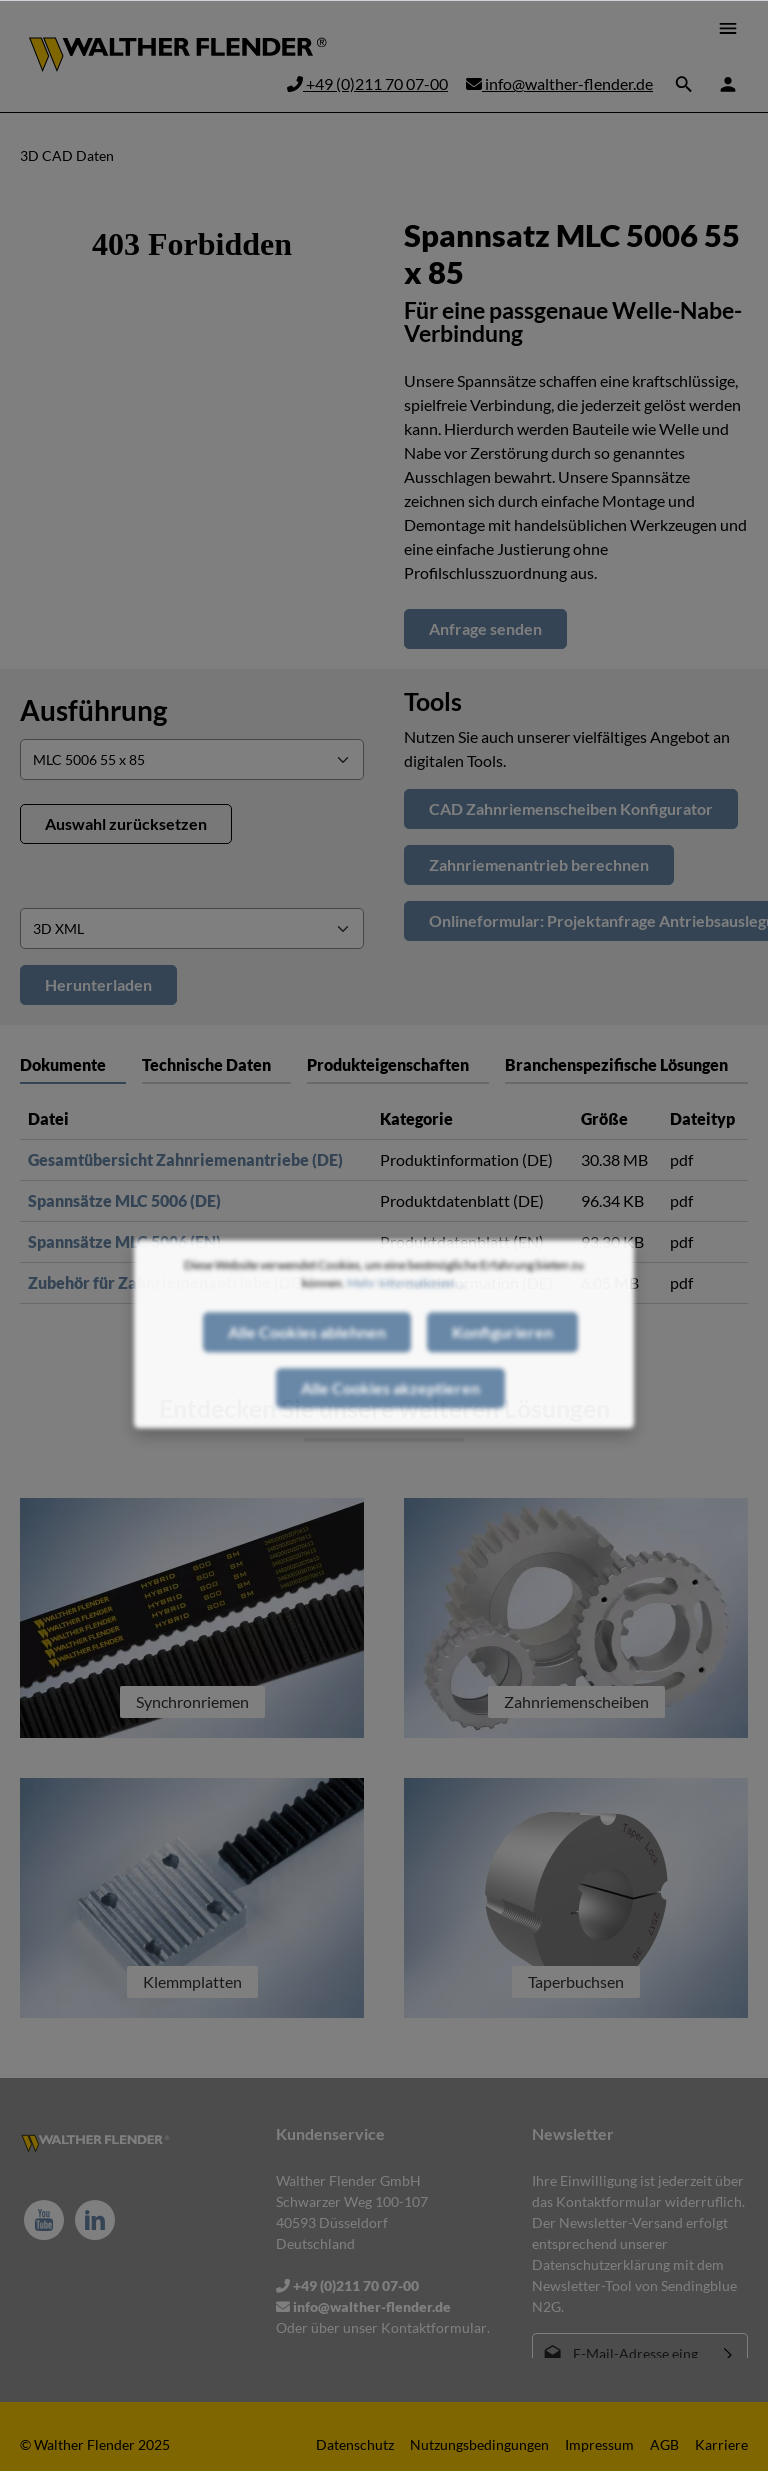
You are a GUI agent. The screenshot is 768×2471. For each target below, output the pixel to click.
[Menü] (728, 28)
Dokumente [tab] (63, 1064)
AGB (664, 2444)
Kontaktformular (434, 2327)
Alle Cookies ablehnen (307, 1366)
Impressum (599, 2444)
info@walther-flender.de (559, 83)
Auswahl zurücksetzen (126, 823)
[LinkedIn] (95, 2220)
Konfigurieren (502, 1366)
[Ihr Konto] (728, 84)
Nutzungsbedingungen (479, 2444)
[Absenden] (728, 2353)
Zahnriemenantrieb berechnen (539, 864)
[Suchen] (684, 84)
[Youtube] (44, 2220)
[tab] (216, 1064)
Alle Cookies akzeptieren (390, 1422)
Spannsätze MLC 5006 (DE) (124, 1200)
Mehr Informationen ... (406, 1317)
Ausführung (93, 710)
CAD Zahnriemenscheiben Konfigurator (571, 808)
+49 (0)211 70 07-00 (367, 83)
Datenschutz (355, 2444)
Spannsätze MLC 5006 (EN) (124, 1241)
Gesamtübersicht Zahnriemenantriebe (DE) (185, 1159)
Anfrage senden (485, 628)
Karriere (721, 2444)
